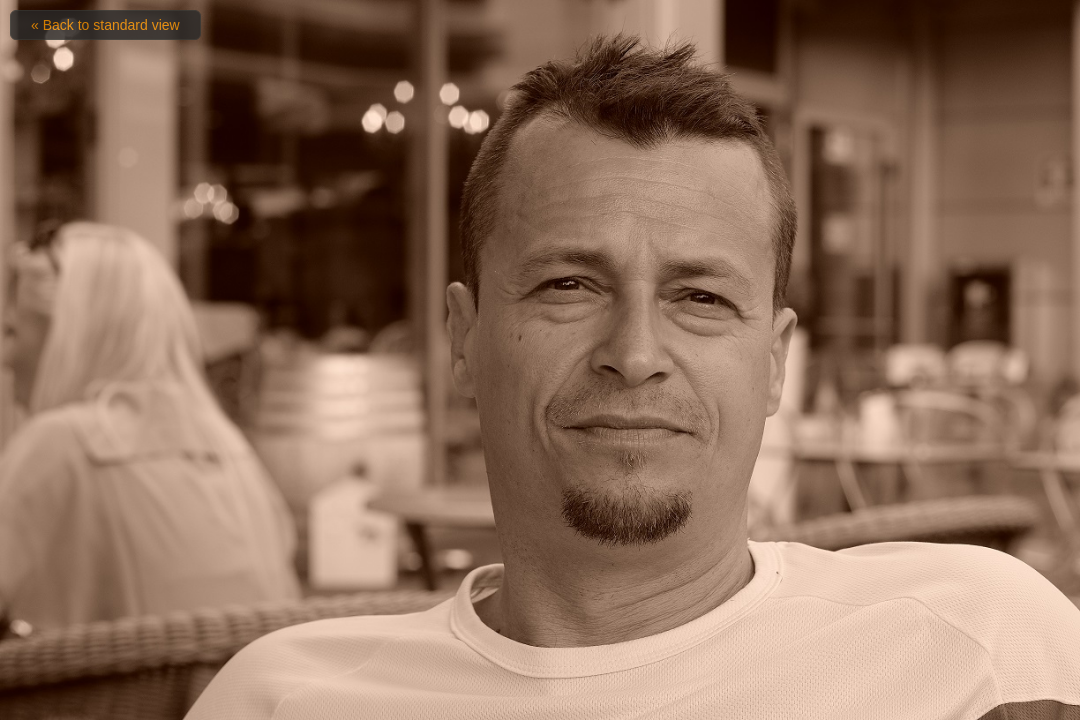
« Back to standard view (105, 25)
